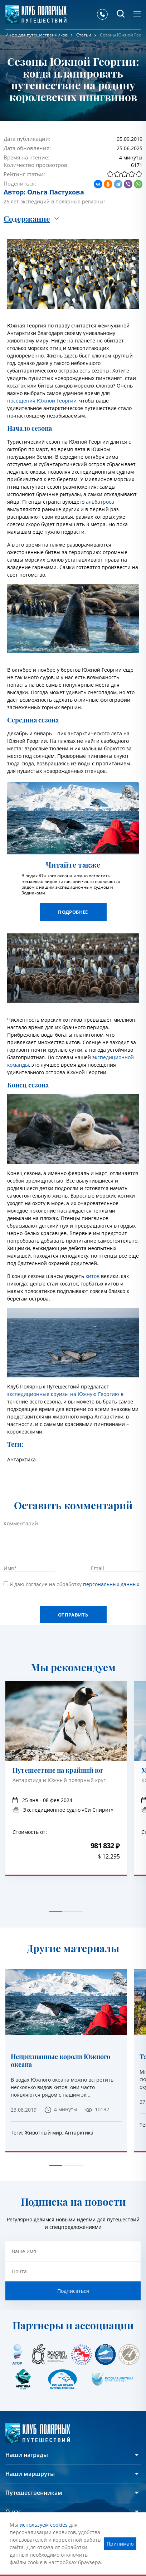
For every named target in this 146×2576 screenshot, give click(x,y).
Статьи (83, 35)
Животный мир (43, 2132)
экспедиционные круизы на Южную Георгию (63, 1394)
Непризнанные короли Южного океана (60, 2060)
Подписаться (73, 2291)
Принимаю (120, 2543)
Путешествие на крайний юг (58, 1771)
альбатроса (100, 501)
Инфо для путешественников (36, 35)
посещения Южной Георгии (42, 400)
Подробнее (73, 912)
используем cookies (44, 2524)
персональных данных (111, 1584)
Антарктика (21, 1459)
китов (92, 1276)
